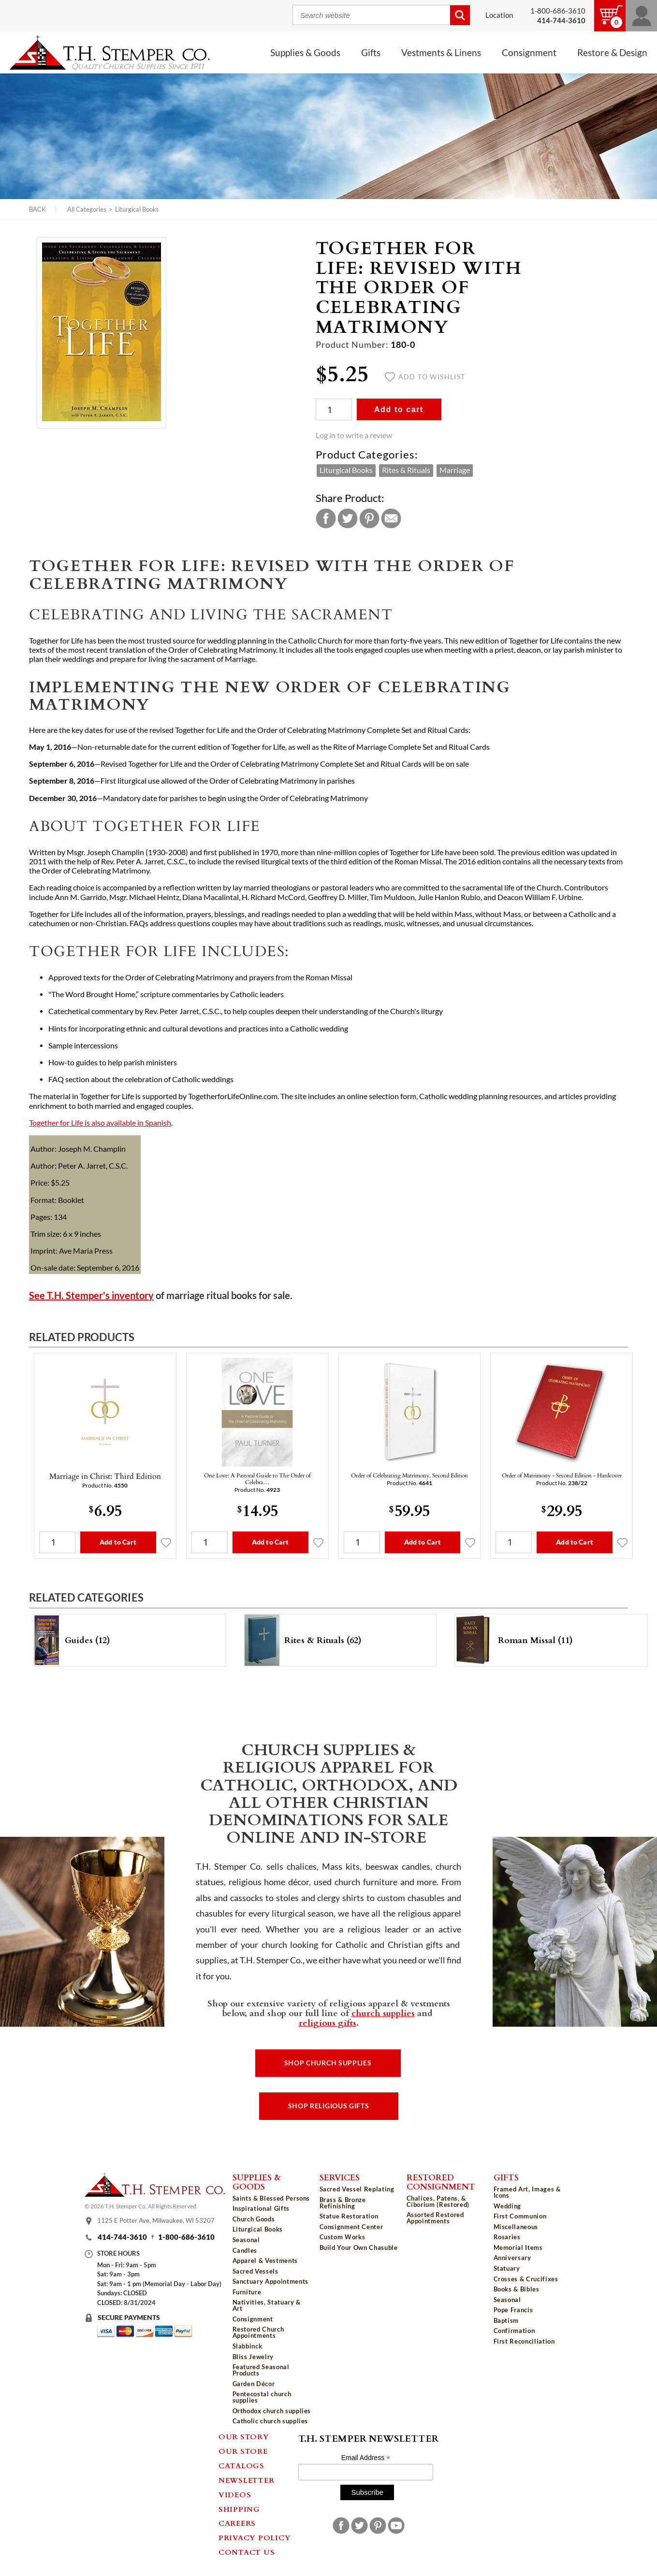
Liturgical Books (137, 209)
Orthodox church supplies (272, 2410)
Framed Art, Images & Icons (527, 2192)
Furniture (247, 2292)
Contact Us (247, 2552)
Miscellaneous (516, 2226)
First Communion (520, 2216)
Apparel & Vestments (265, 2260)
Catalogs (241, 2465)
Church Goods (254, 2219)
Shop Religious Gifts (328, 2106)
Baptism (506, 2320)
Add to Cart (118, 1542)
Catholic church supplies (270, 2421)
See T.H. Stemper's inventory (91, 1295)
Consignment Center (351, 2226)
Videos (235, 2494)
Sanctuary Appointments (270, 2281)
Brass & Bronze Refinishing (343, 2202)
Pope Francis (513, 2309)
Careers (237, 2523)
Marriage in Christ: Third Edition (105, 1476)
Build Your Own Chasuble (359, 2247)
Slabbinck (248, 2346)
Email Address (366, 2457)
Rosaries (507, 2236)
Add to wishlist (425, 377)
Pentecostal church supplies (262, 2397)
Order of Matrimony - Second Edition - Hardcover (562, 1475)
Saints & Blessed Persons (271, 2198)
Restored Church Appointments (258, 2332)
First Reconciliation (524, 2341)
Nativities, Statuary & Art (267, 2305)
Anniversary (512, 2257)
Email (391, 518)
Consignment (529, 52)
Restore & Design (612, 52)
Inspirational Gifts (261, 2208)
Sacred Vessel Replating (357, 2189)
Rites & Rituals (406, 470)
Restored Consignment (441, 2181)
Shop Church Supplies (328, 2063)
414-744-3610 (122, 2237)
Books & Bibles (517, 2289)
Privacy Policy (255, 2537)
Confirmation (514, 2330)
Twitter (347, 518)
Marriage (454, 470)
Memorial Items (518, 2247)
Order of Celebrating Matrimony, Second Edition (409, 1475)
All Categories (86, 209)
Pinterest (369, 518)
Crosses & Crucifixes (526, 2278)
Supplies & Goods (305, 52)
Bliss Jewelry (253, 2356)
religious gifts (327, 2022)
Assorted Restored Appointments (435, 2217)
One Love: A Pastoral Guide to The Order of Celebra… (257, 1478)
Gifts (370, 52)
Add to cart (398, 409)
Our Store (243, 2451)
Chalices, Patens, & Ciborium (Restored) (438, 2201)
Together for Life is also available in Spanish (100, 1122)
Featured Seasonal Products (261, 2369)
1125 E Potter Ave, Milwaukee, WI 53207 (156, 2220)
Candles (245, 2250)
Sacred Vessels (255, 2271)
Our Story (244, 2436)
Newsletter (247, 2480)
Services (340, 2177)
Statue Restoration (349, 2216)
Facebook (326, 518)
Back (37, 209)
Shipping (239, 2509)
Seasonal (246, 2239)
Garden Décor (254, 2383)
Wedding (508, 2206)
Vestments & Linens (441, 52)
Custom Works (342, 2236)
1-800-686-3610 (557, 11)
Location (499, 15)
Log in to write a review (354, 435)
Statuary (507, 2268)
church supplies (383, 2013)
